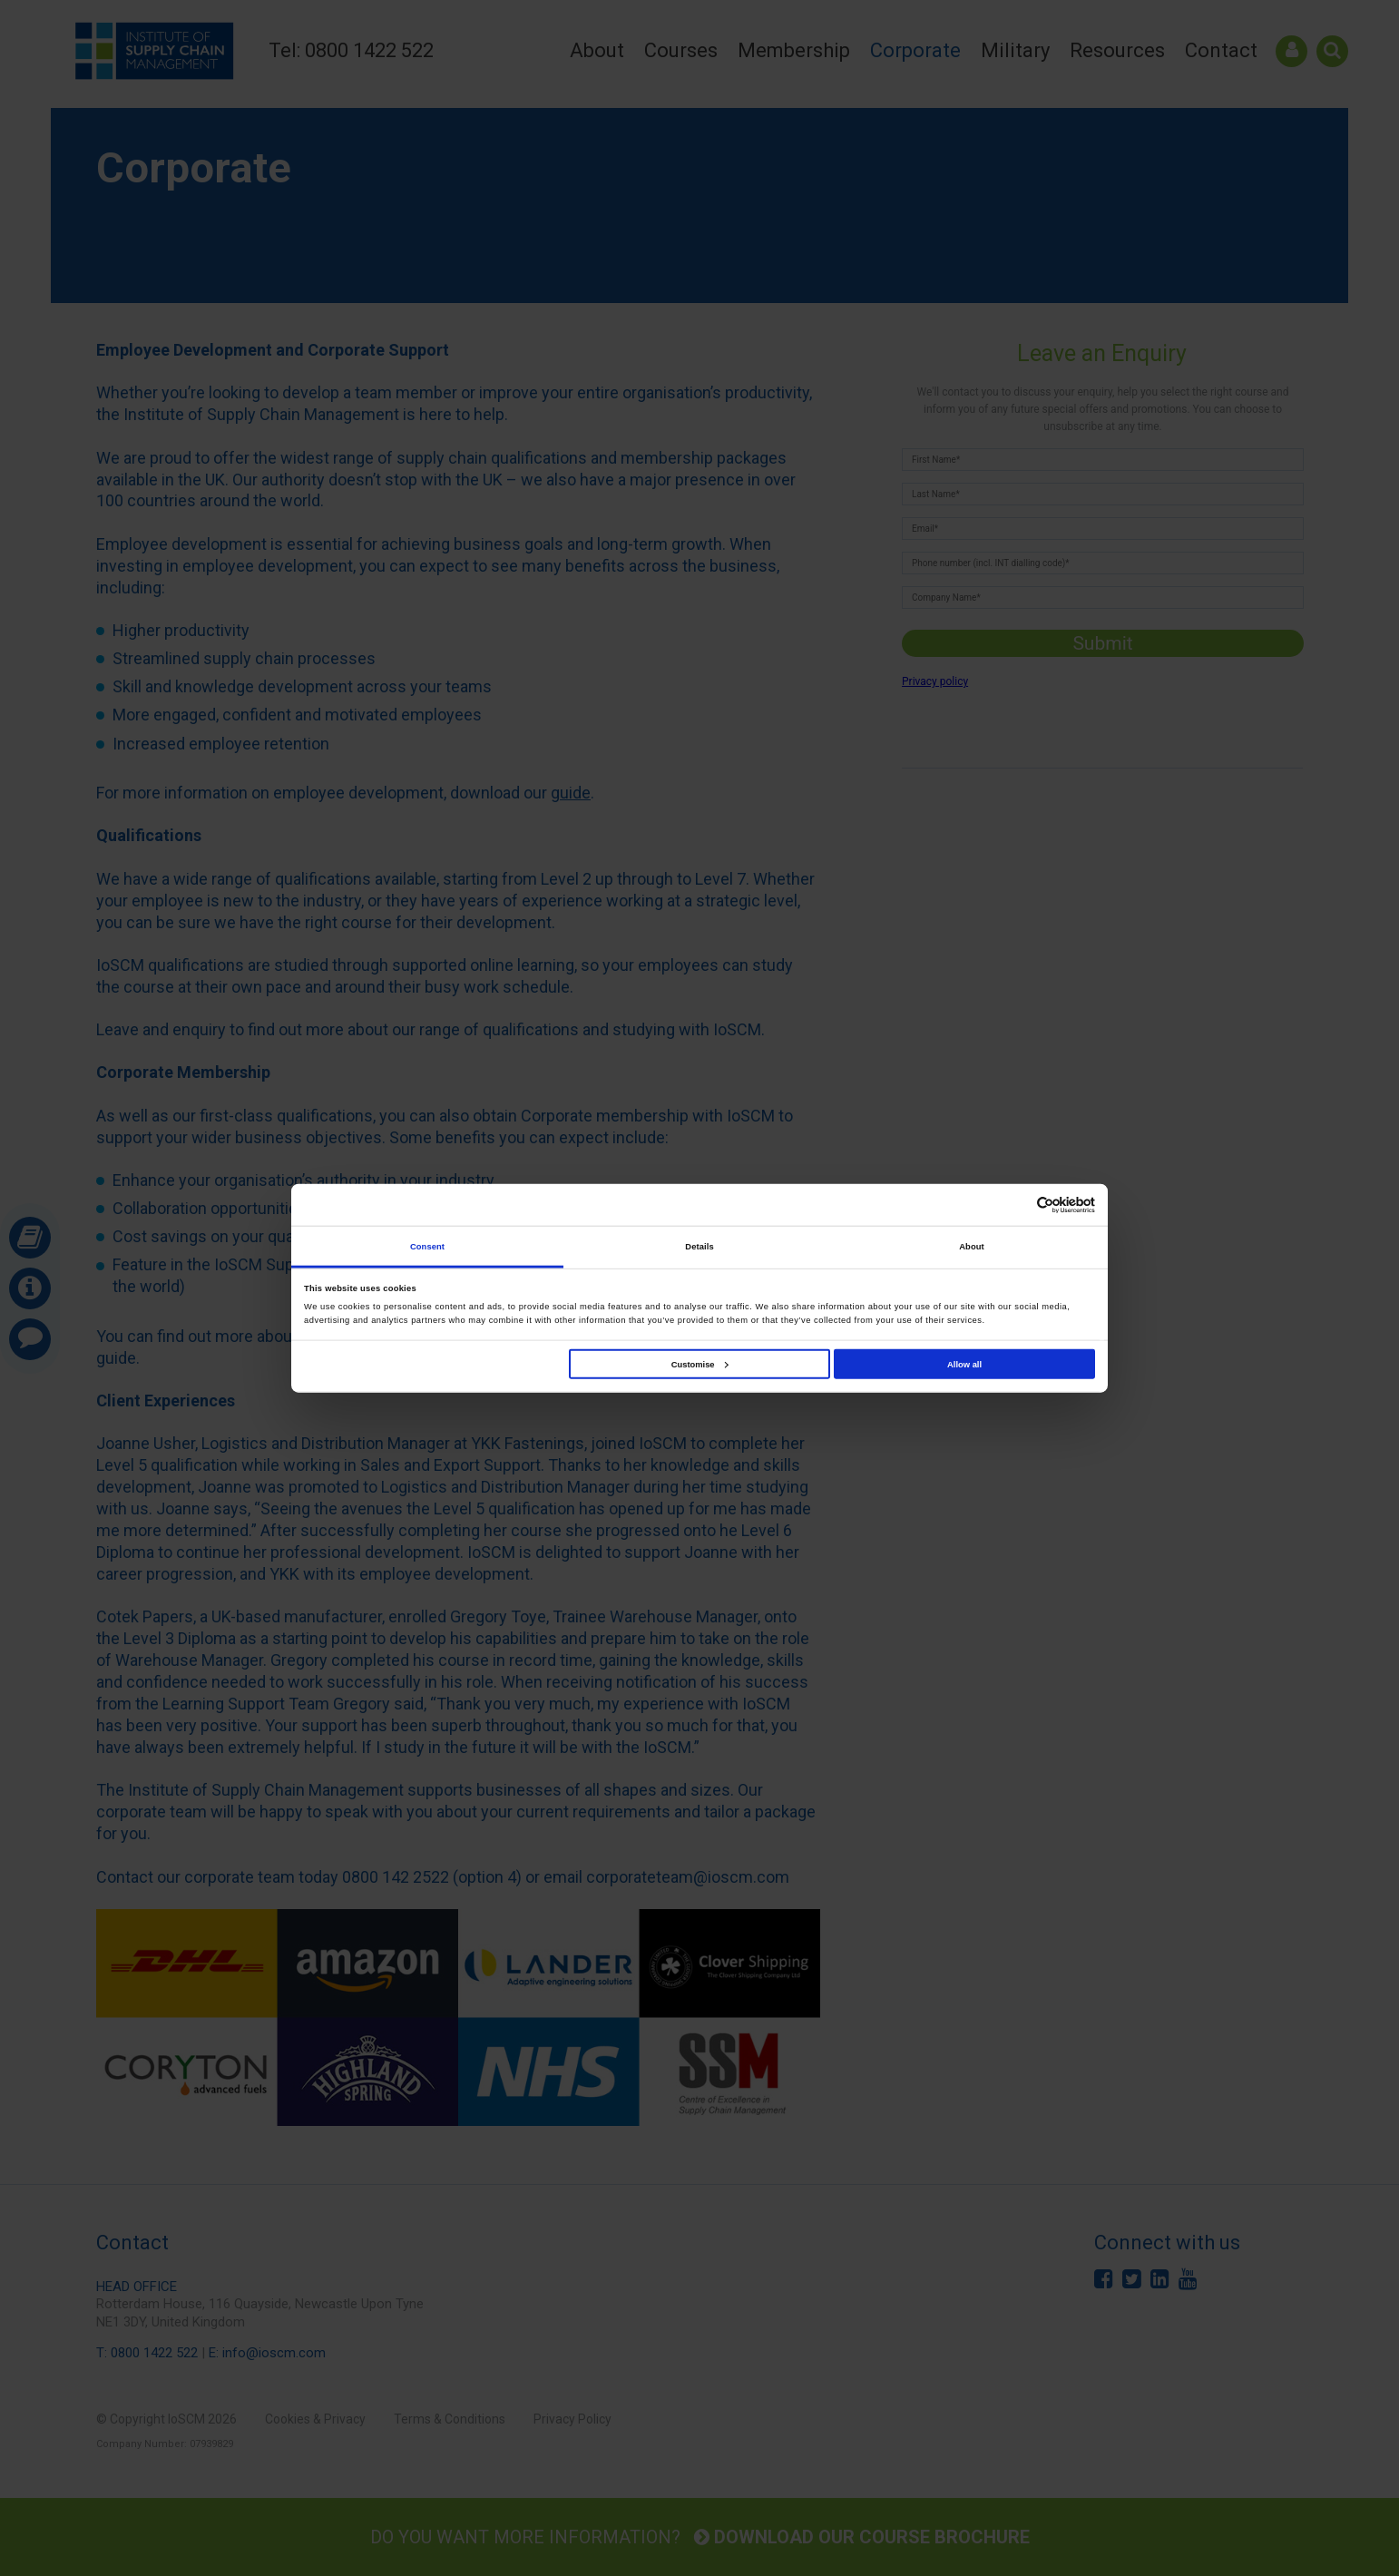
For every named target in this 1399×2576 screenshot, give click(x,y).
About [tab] (971, 1245)
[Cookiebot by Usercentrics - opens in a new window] (1015, 1204)
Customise (700, 1363)
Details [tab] (699, 1245)
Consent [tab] (427, 1245)
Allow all (964, 1363)
